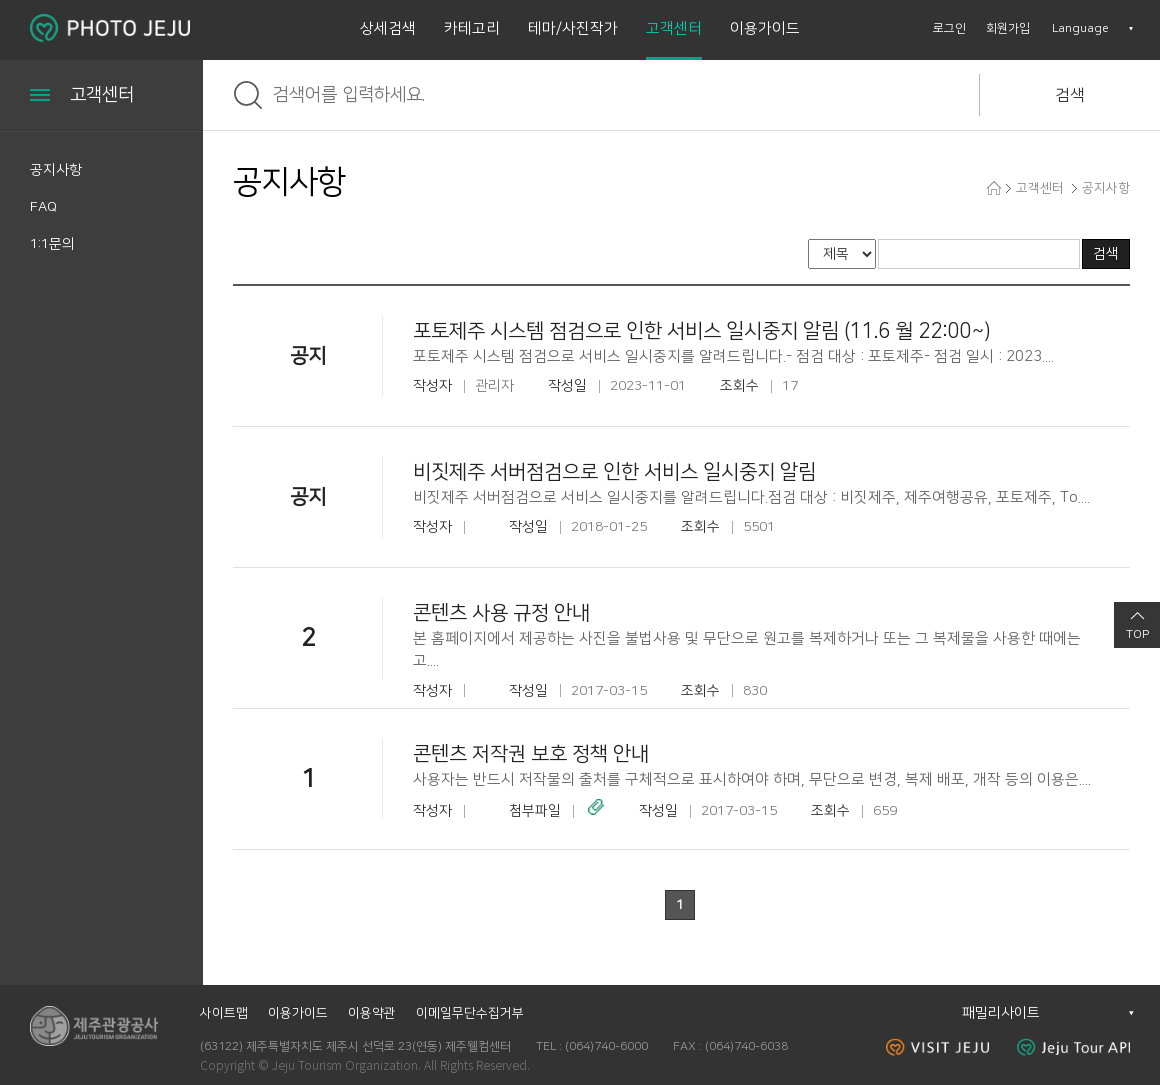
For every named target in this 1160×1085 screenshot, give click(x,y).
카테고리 (472, 28)
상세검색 (388, 28)
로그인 (949, 28)
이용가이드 (765, 28)
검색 (1070, 95)
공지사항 (56, 170)
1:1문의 (52, 244)
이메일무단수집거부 (470, 1013)
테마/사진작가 (573, 28)
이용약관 (372, 1013)
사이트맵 (224, 1013)
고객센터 (674, 28)
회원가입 (1008, 28)
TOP (1137, 634)
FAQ (43, 207)
